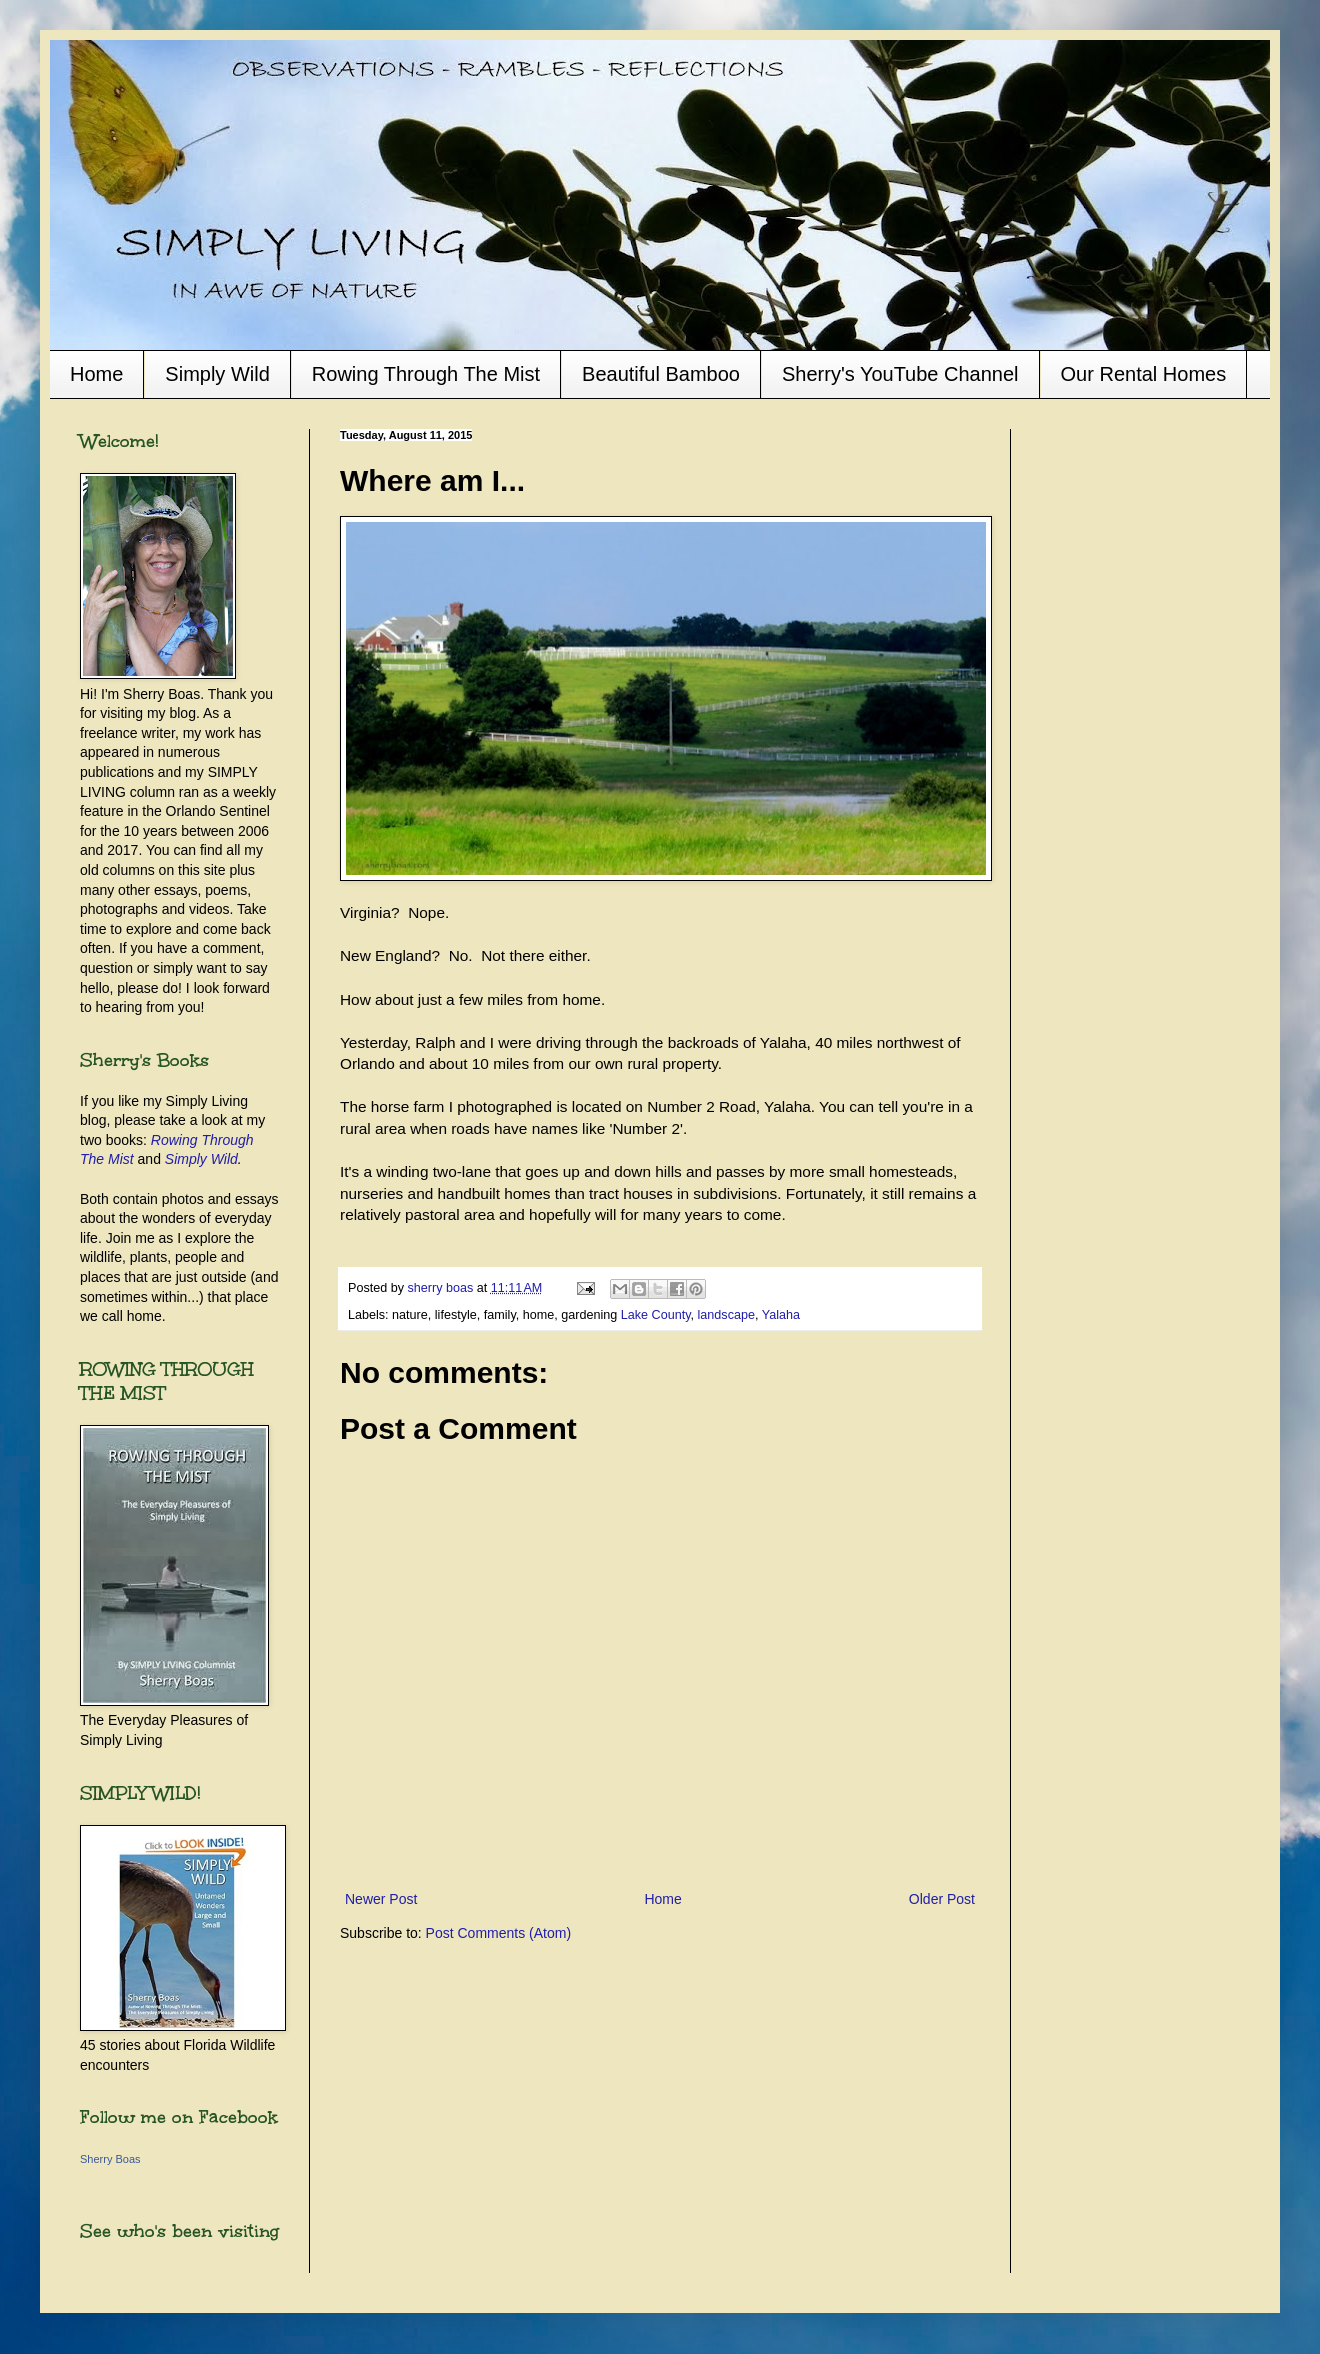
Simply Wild (217, 374)
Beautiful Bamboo (661, 374)
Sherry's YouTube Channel (900, 374)
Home (96, 374)
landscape (726, 1315)
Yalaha (781, 1315)
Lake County (656, 1315)
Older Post (942, 1899)
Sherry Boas (110, 2159)
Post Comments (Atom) (498, 1933)
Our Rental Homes (1144, 374)
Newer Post (381, 1899)
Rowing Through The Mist (426, 374)
